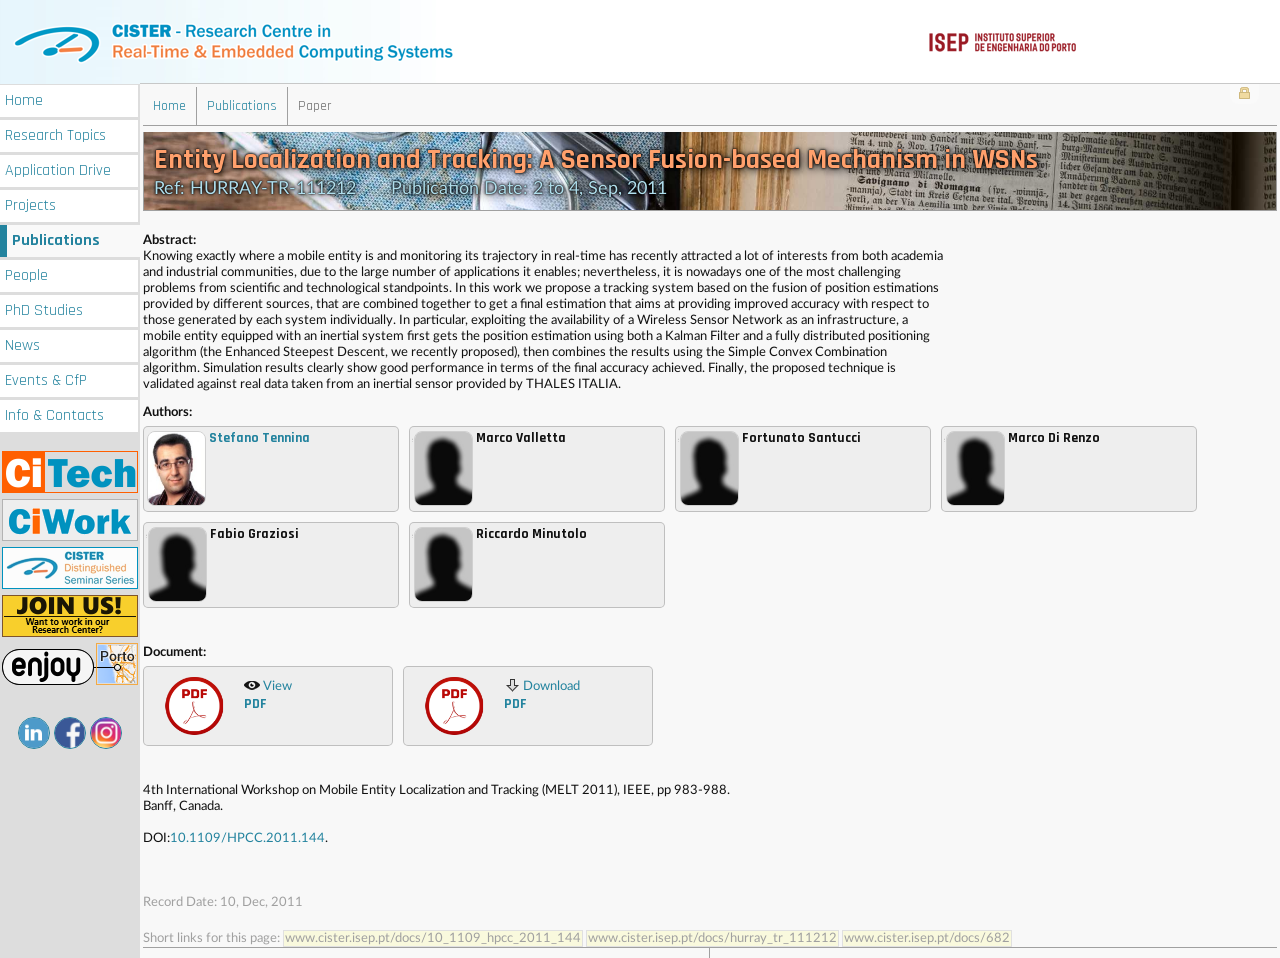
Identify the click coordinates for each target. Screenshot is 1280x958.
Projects (30, 203)
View (268, 694)
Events (46, 378)
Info (54, 413)
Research (55, 133)
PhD (44, 308)
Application (58, 168)
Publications (56, 238)
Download (542, 694)
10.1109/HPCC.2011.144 (247, 837)
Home (24, 98)
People (26, 273)
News (22, 343)
